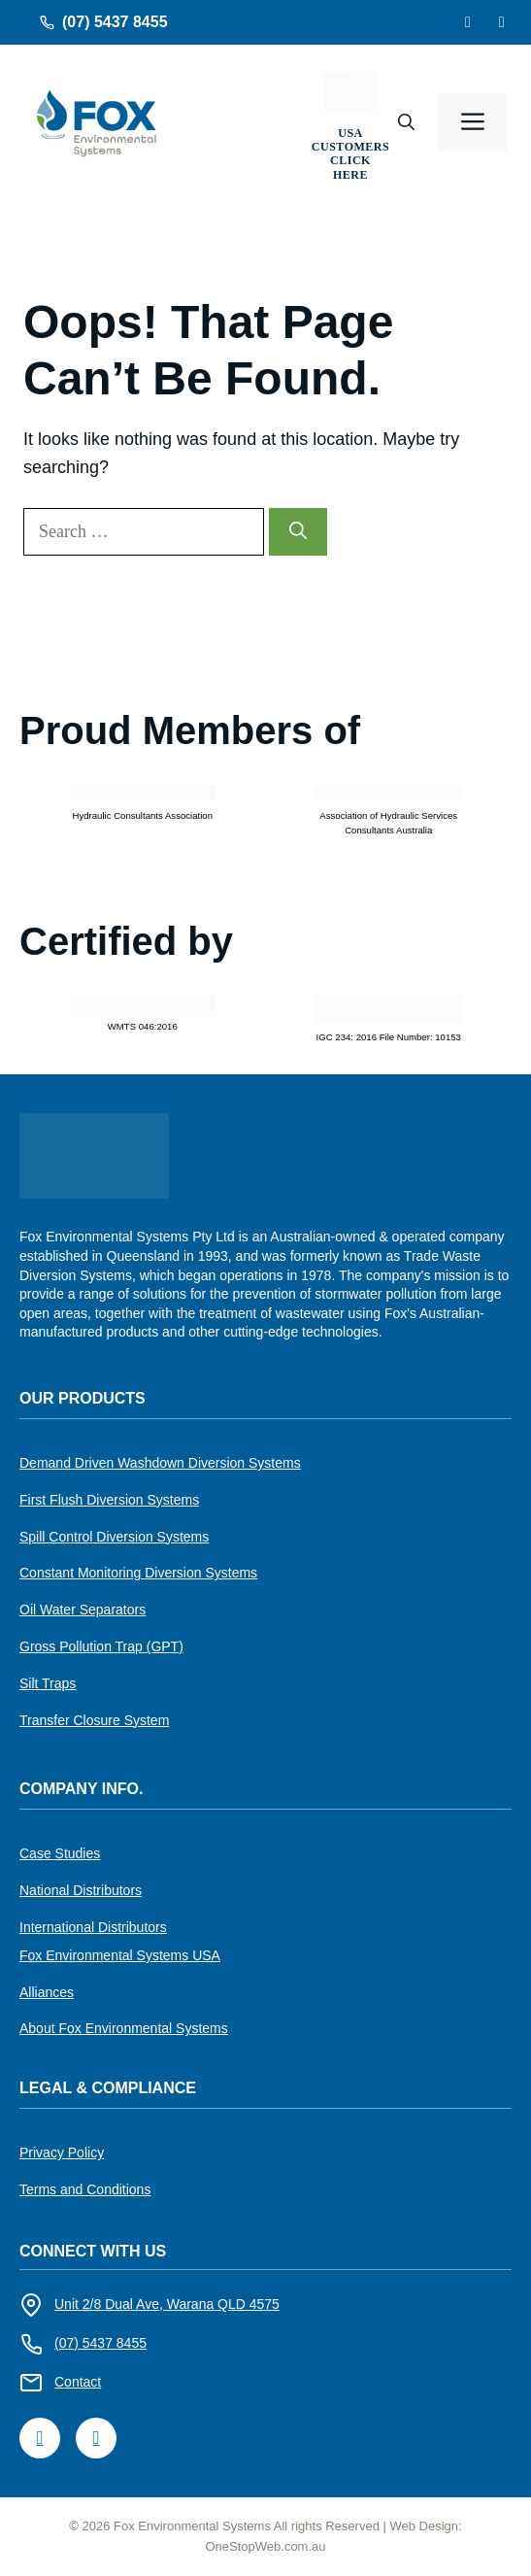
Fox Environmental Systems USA (119, 1955)
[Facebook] (468, 22)
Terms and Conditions (84, 2189)
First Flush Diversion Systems (109, 1500)
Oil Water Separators (82, 1609)
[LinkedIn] (502, 22)
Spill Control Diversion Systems (114, 1536)
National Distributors (80, 1890)
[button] (406, 122)
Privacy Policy (61, 2152)
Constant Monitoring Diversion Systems (138, 1572)
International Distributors (93, 1927)
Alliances (46, 1992)
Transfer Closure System (94, 1720)
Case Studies (59, 1853)
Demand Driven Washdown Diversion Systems (160, 1463)
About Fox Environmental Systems (123, 2028)
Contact (77, 2382)
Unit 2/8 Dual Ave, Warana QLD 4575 (167, 2304)
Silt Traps (47, 1683)
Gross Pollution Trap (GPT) (101, 1646)
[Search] (298, 532)
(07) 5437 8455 (115, 22)
